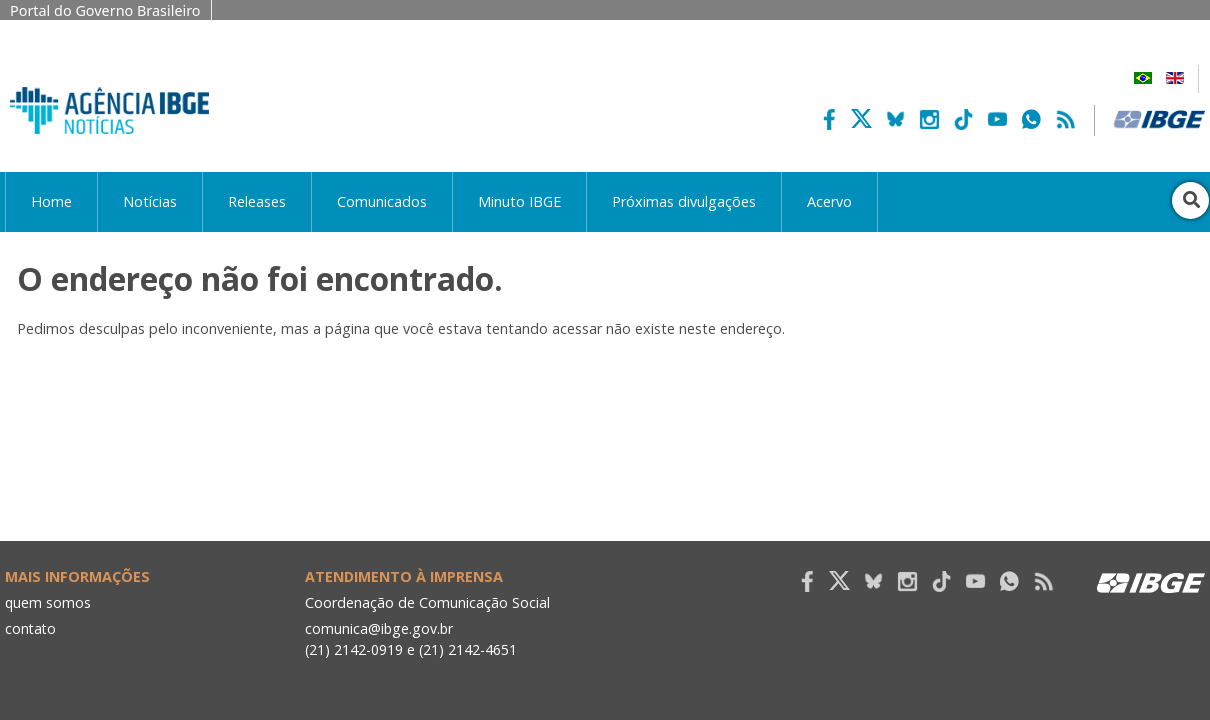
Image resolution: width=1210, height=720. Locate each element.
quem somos (48, 602)
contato (31, 628)
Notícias (150, 201)
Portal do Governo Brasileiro (105, 10)
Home (51, 201)
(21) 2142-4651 (469, 649)
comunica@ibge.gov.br (380, 628)
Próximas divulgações (684, 201)
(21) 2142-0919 (354, 649)
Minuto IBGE (519, 201)
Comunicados (382, 201)
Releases (257, 201)
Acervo (829, 201)
